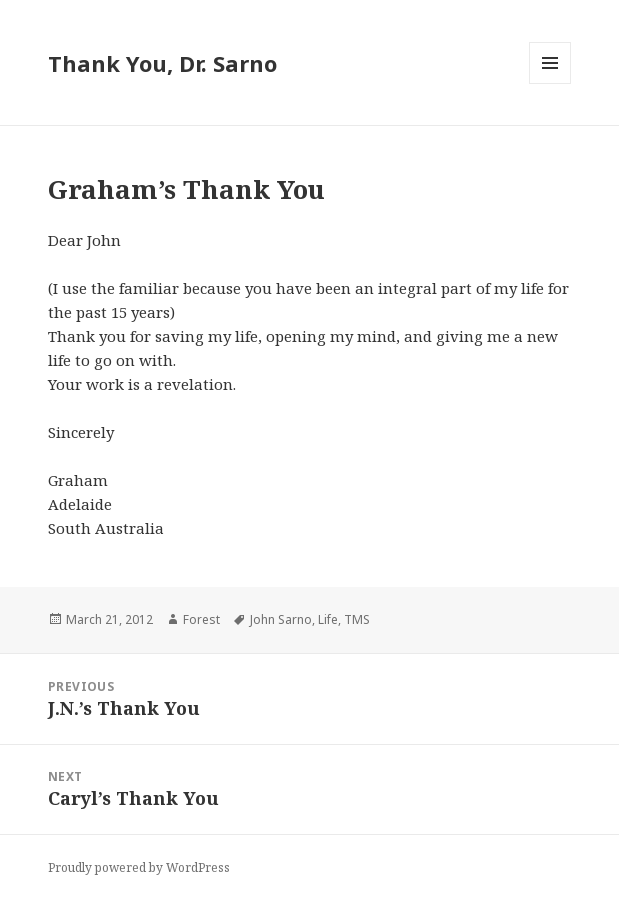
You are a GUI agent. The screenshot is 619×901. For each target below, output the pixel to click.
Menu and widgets (550, 83)
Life (328, 619)
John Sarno (281, 619)
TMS (357, 619)
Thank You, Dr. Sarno (162, 63)
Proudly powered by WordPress (139, 867)
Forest (201, 619)
